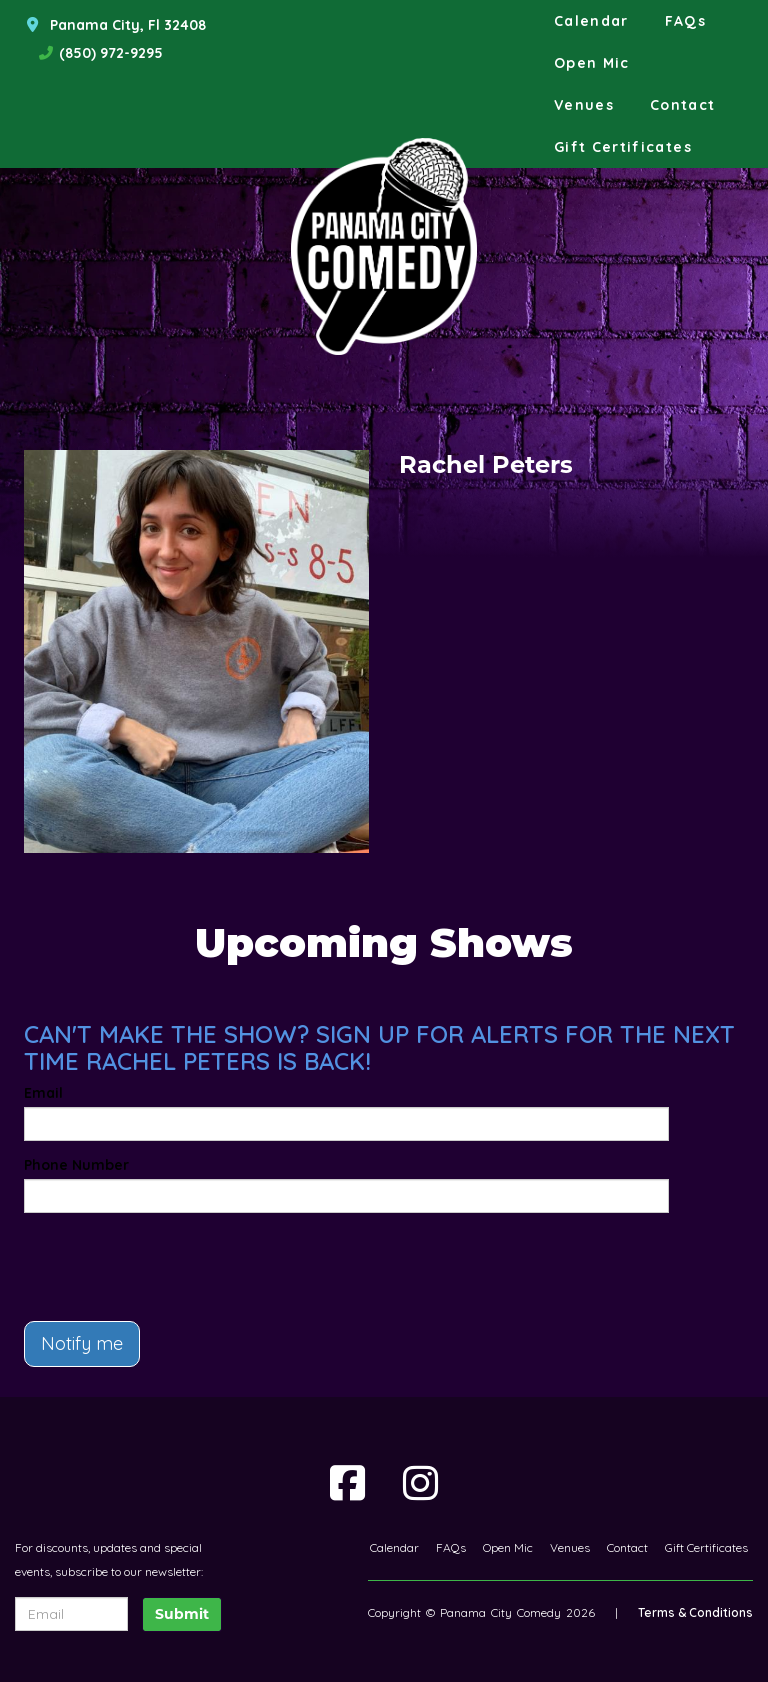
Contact (683, 105)
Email (43, 1093)
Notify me (82, 1343)
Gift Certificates (623, 147)
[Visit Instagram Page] (420, 1483)
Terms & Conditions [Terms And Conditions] (695, 1612)
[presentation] (141, 1258)
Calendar (591, 21)
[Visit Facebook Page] (347, 1483)
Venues (584, 105)
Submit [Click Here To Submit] (182, 1614)
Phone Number (76, 1165)
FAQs (685, 21)
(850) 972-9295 (111, 53)
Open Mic (592, 63)
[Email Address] (71, 1614)
